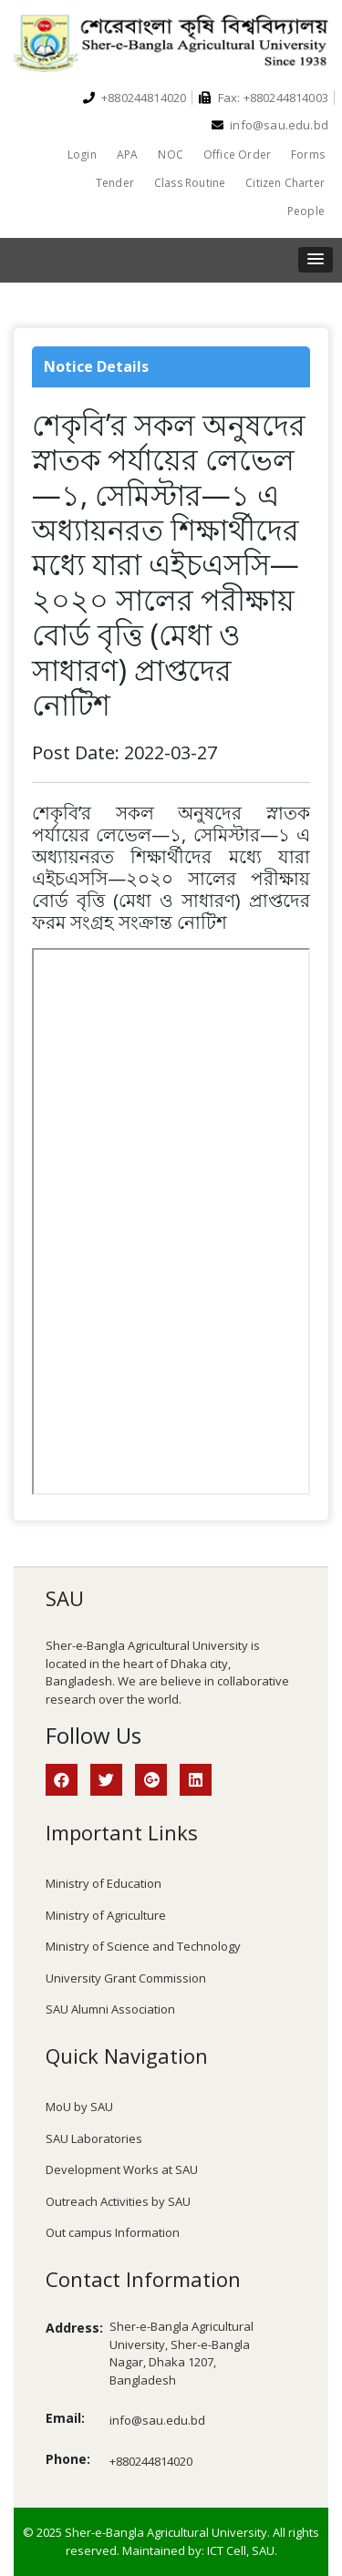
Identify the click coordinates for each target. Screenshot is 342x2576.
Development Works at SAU (122, 2169)
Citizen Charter (285, 183)
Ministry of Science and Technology (143, 1946)
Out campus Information (113, 2232)
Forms (308, 154)
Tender (115, 183)
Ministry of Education (103, 1883)
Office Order (237, 154)
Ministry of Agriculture (106, 1915)
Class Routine (189, 183)
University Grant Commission (126, 1978)
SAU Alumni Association (110, 2009)
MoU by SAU (79, 2106)
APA (128, 154)
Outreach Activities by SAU (118, 2201)
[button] (315, 260)
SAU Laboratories (94, 2138)
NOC (170, 154)
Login (82, 154)
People (306, 211)
